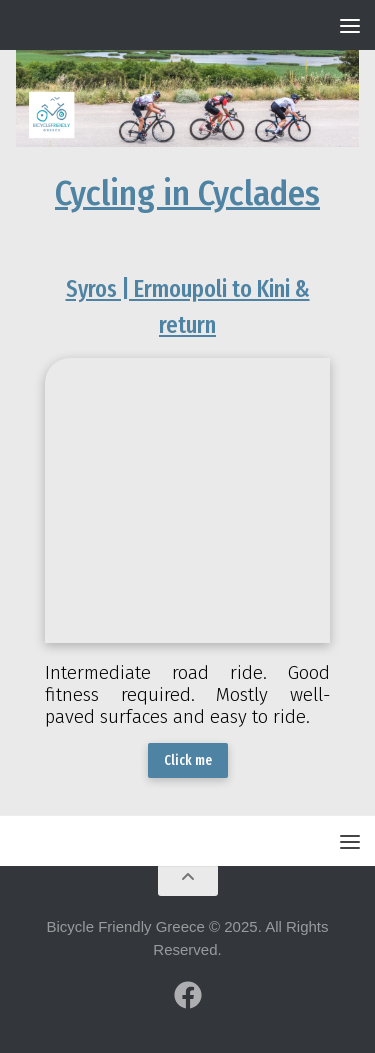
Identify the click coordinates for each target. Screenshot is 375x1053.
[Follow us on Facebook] (188, 995)
